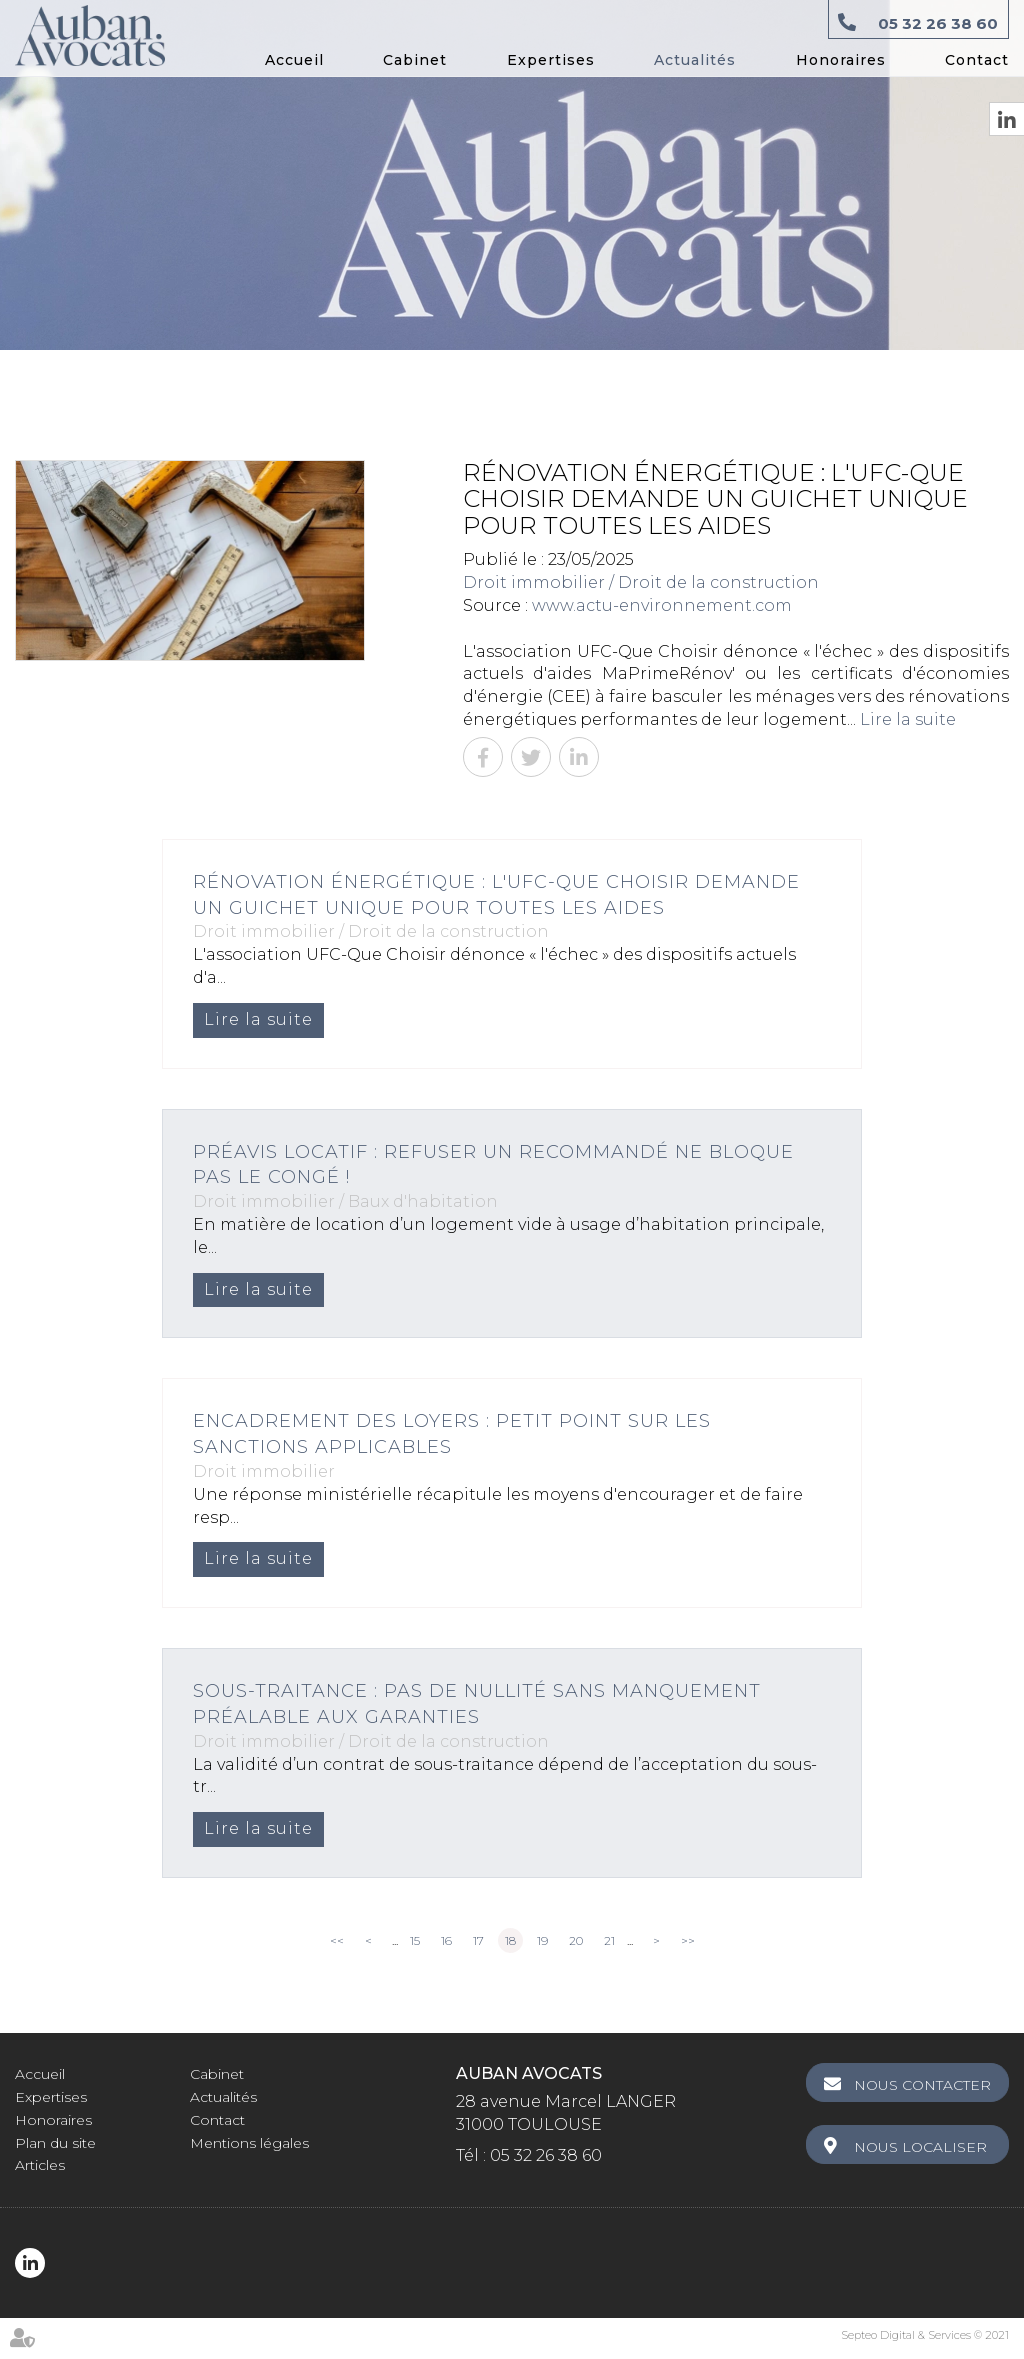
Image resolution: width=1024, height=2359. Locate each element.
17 (478, 1940)
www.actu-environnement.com (662, 605)
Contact (977, 60)
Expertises (551, 60)
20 (576, 1940)
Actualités (695, 60)
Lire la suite (908, 719)
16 (446, 1940)
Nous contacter (922, 2085)
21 (609, 1940)
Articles (40, 2165)
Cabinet (415, 60)
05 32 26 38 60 (938, 23)
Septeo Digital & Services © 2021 (925, 2335)
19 (542, 1940)
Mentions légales (249, 2143)
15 (415, 1940)
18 (510, 1940)
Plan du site (55, 2143)
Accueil (294, 60)
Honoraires (841, 60)
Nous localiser (920, 2147)
